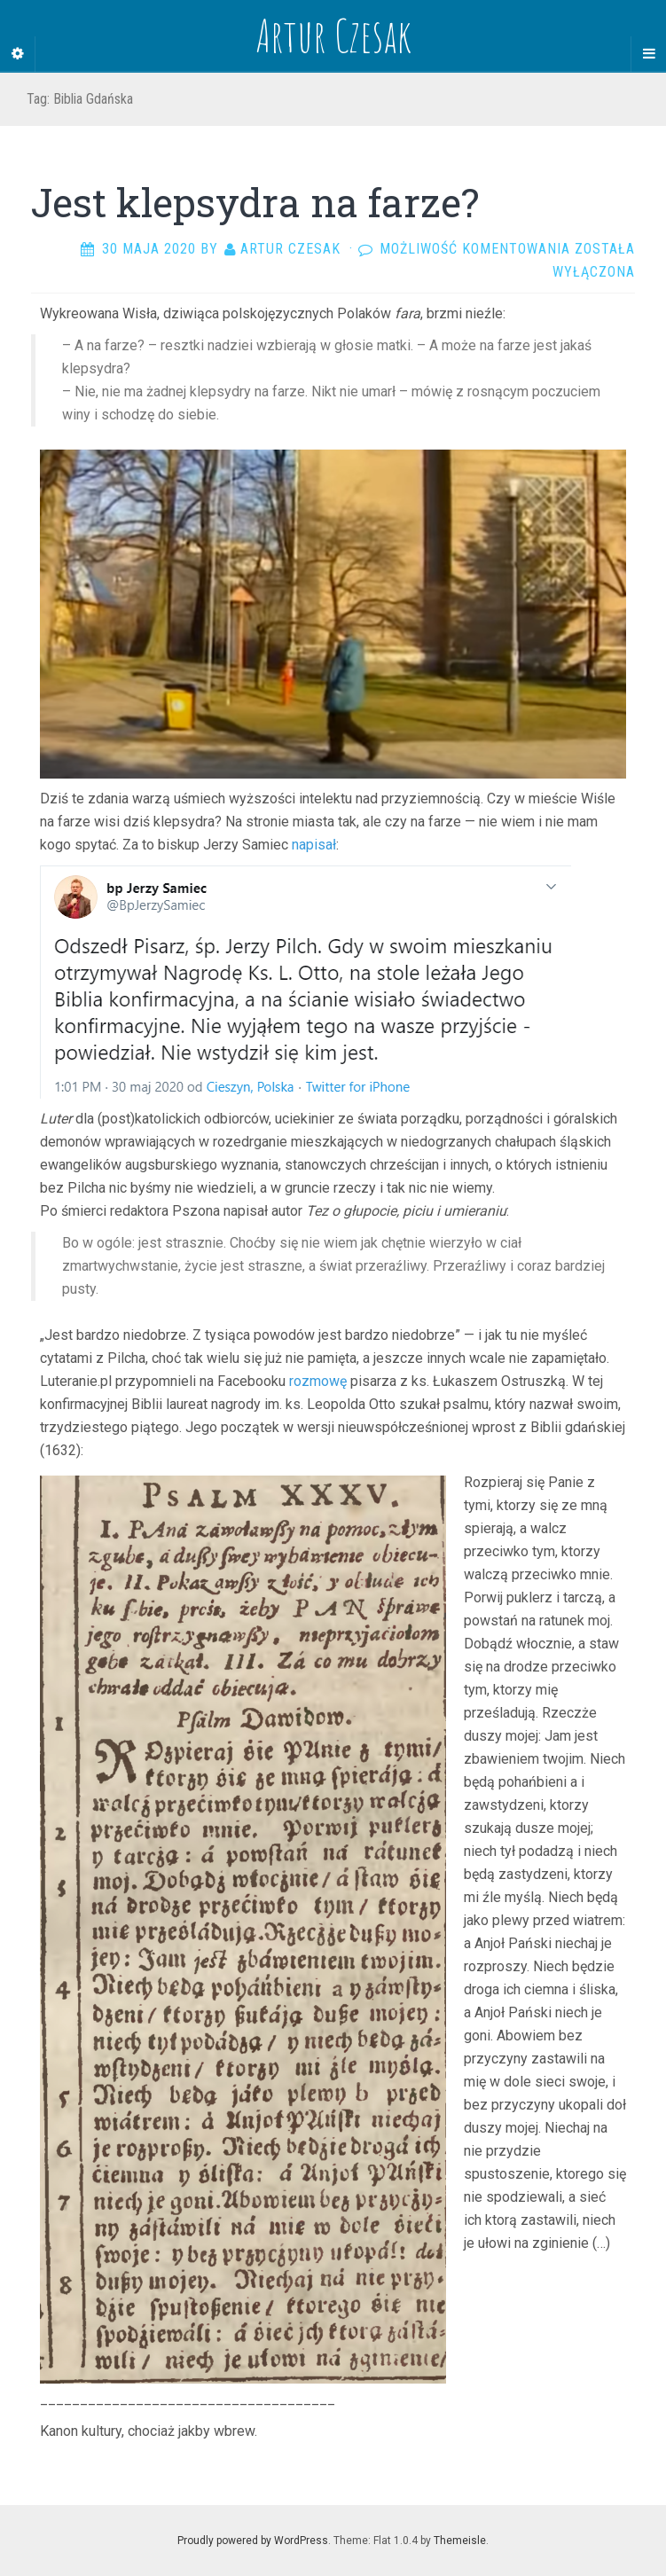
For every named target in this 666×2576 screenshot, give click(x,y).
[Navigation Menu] (648, 54)
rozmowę (318, 1381)
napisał (312, 844)
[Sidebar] (17, 54)
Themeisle (460, 2540)
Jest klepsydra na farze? (255, 202)
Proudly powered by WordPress (252, 2540)
